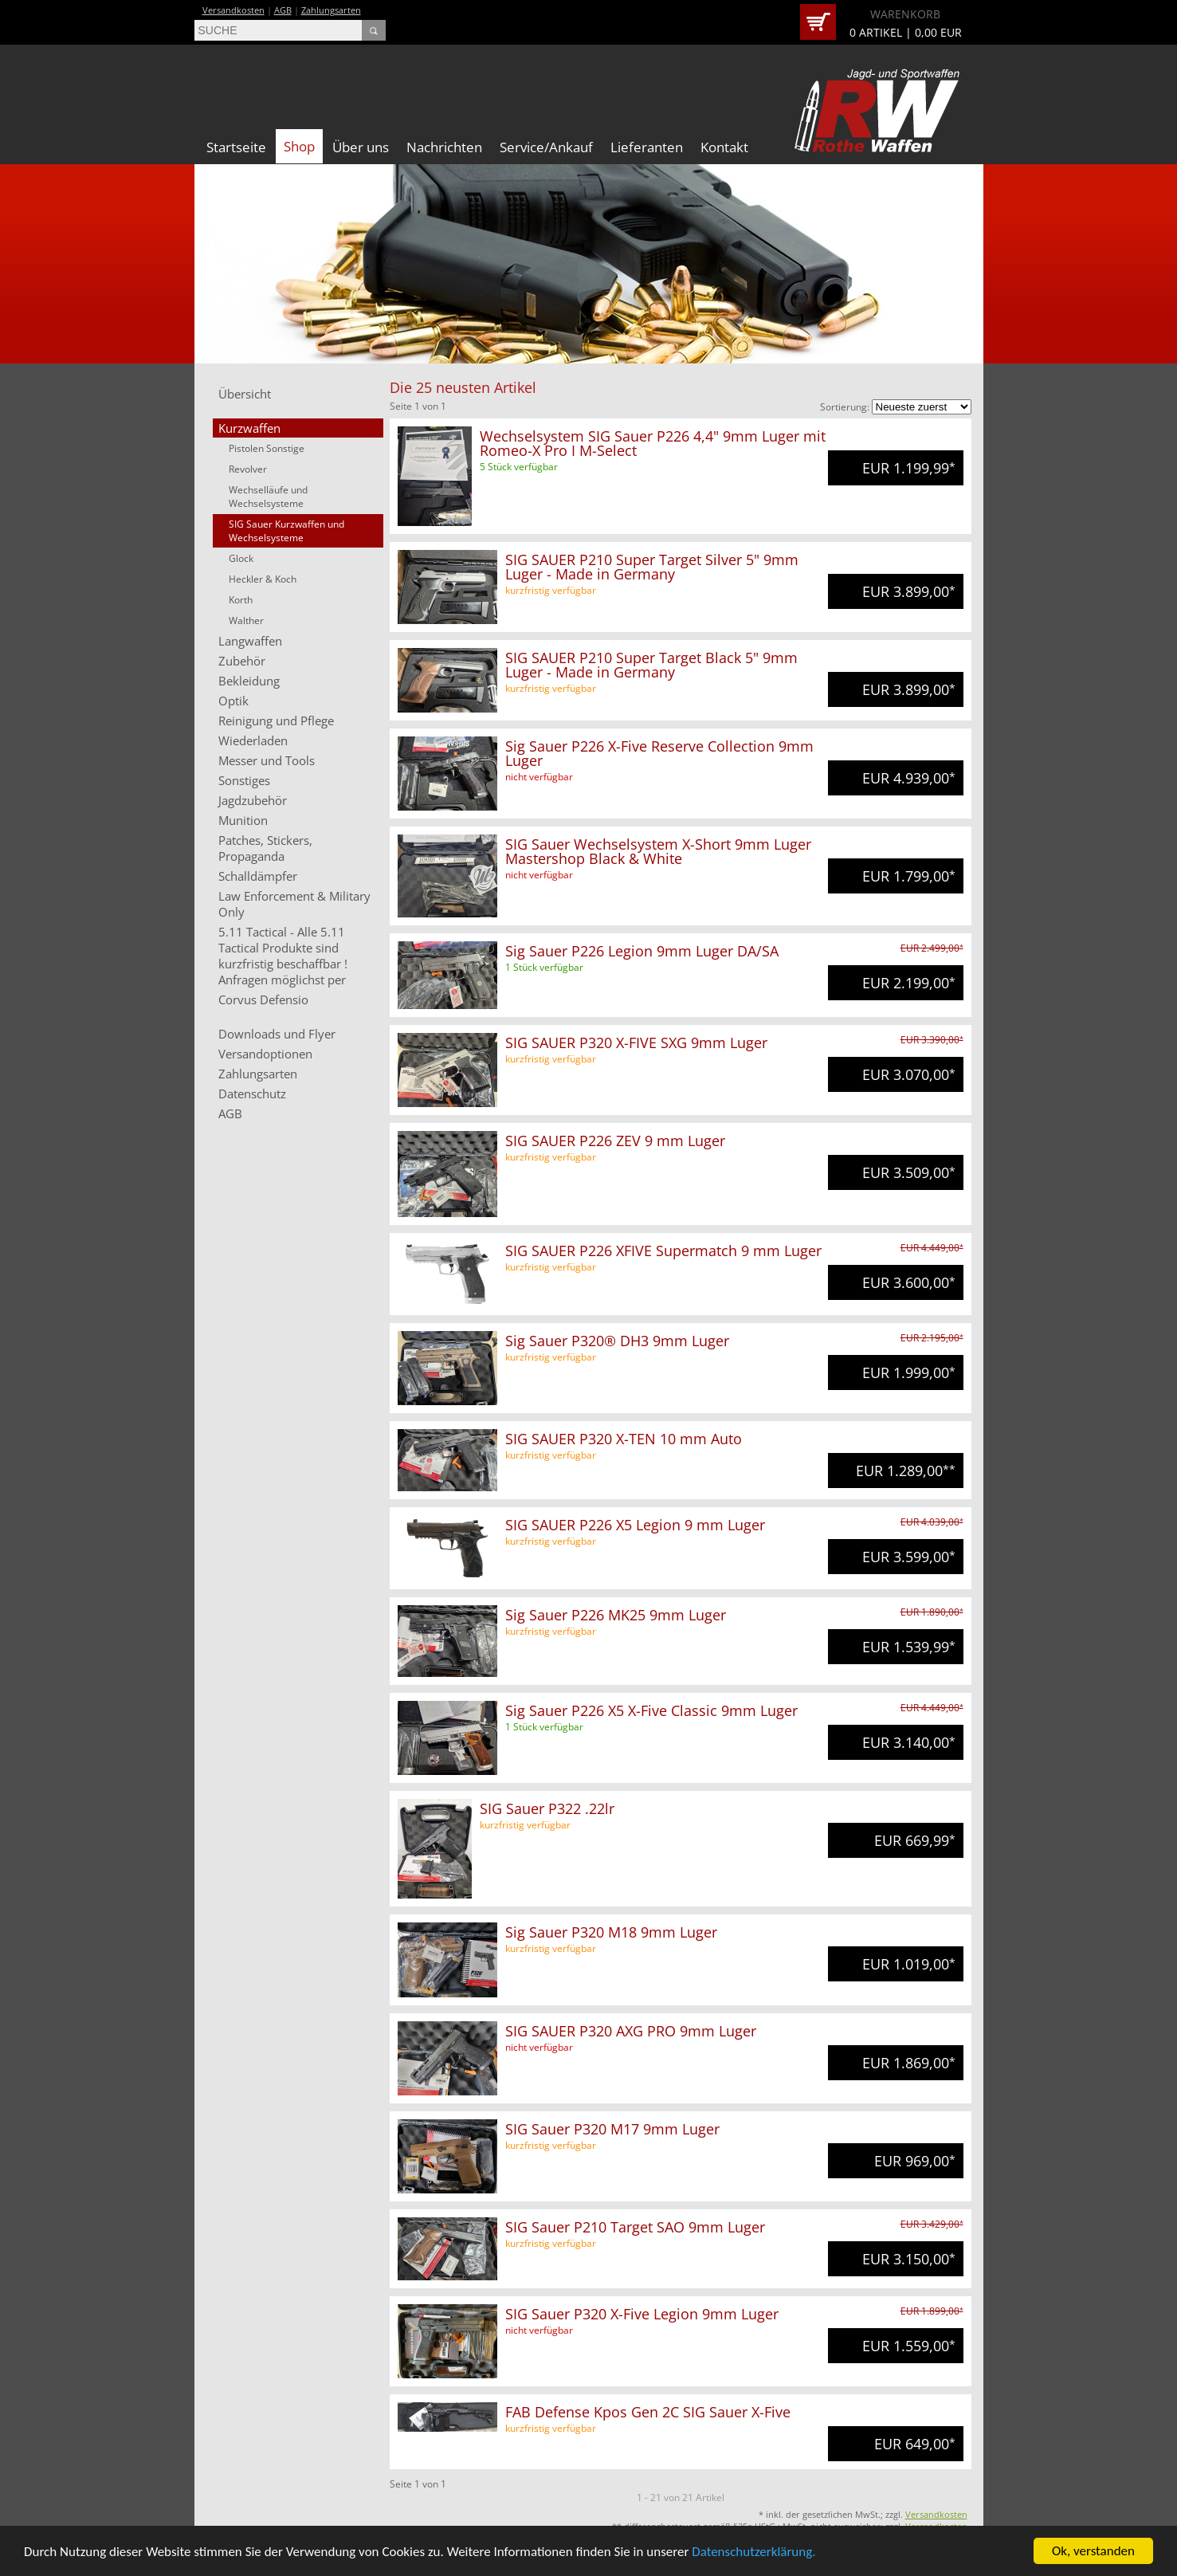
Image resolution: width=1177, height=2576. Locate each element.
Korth (241, 600)
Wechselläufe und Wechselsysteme (268, 496)
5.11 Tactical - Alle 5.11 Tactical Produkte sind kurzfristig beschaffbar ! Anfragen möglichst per (282, 956)
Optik (233, 701)
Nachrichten (444, 147)
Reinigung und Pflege (276, 720)
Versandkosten (233, 10)
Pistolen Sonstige (266, 448)
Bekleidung (249, 681)
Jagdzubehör (252, 800)
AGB (283, 10)
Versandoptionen (265, 1054)
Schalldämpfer (257, 876)
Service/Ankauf (546, 147)
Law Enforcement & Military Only (294, 904)
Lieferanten (646, 147)
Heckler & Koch (262, 579)
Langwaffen (250, 641)
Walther (246, 620)
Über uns (360, 147)
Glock (241, 558)
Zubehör (241, 661)
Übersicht (244, 394)
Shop (299, 146)
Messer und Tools (266, 760)
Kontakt (724, 147)
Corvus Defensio (263, 999)
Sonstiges (244, 780)
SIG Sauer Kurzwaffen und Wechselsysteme (286, 530)
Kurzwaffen (249, 428)
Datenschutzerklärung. (753, 2554)
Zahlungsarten (331, 10)
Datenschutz (252, 1093)
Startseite (236, 147)
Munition (243, 820)
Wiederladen (253, 740)
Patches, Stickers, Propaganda (265, 848)
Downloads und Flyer (276, 1034)
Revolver (248, 469)
